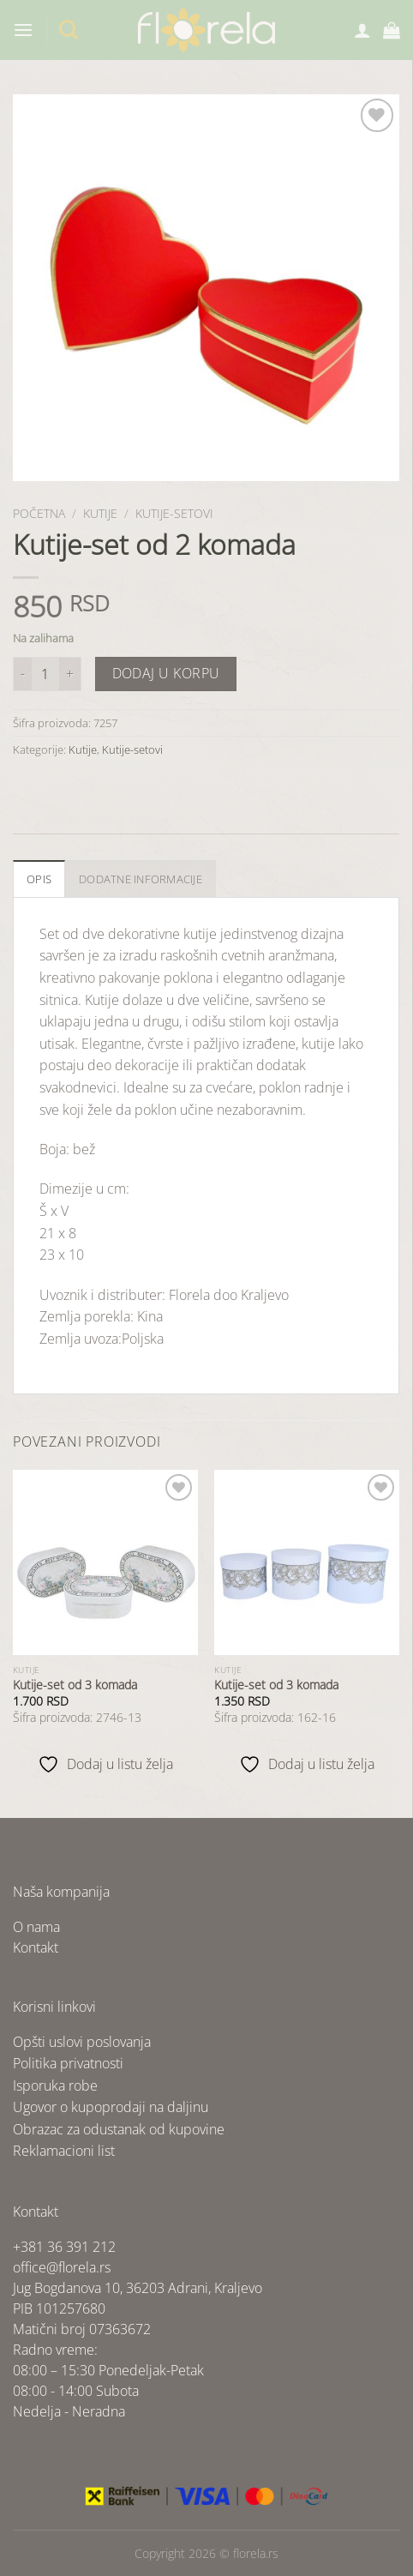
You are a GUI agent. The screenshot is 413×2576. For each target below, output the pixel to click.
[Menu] (23, 30)
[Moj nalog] (362, 30)
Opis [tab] (39, 879)
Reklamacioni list (64, 2150)
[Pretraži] (68, 30)
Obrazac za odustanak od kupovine (118, 2129)
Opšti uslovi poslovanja (82, 2041)
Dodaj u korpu (166, 673)
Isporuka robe (55, 2085)
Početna (39, 513)
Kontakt (35, 1947)
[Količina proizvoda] (45, 674)
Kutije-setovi (174, 513)
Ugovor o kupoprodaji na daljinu (110, 2107)
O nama (36, 1926)
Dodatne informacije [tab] (140, 879)
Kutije (100, 513)
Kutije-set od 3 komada (75, 1685)
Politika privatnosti (68, 2063)
